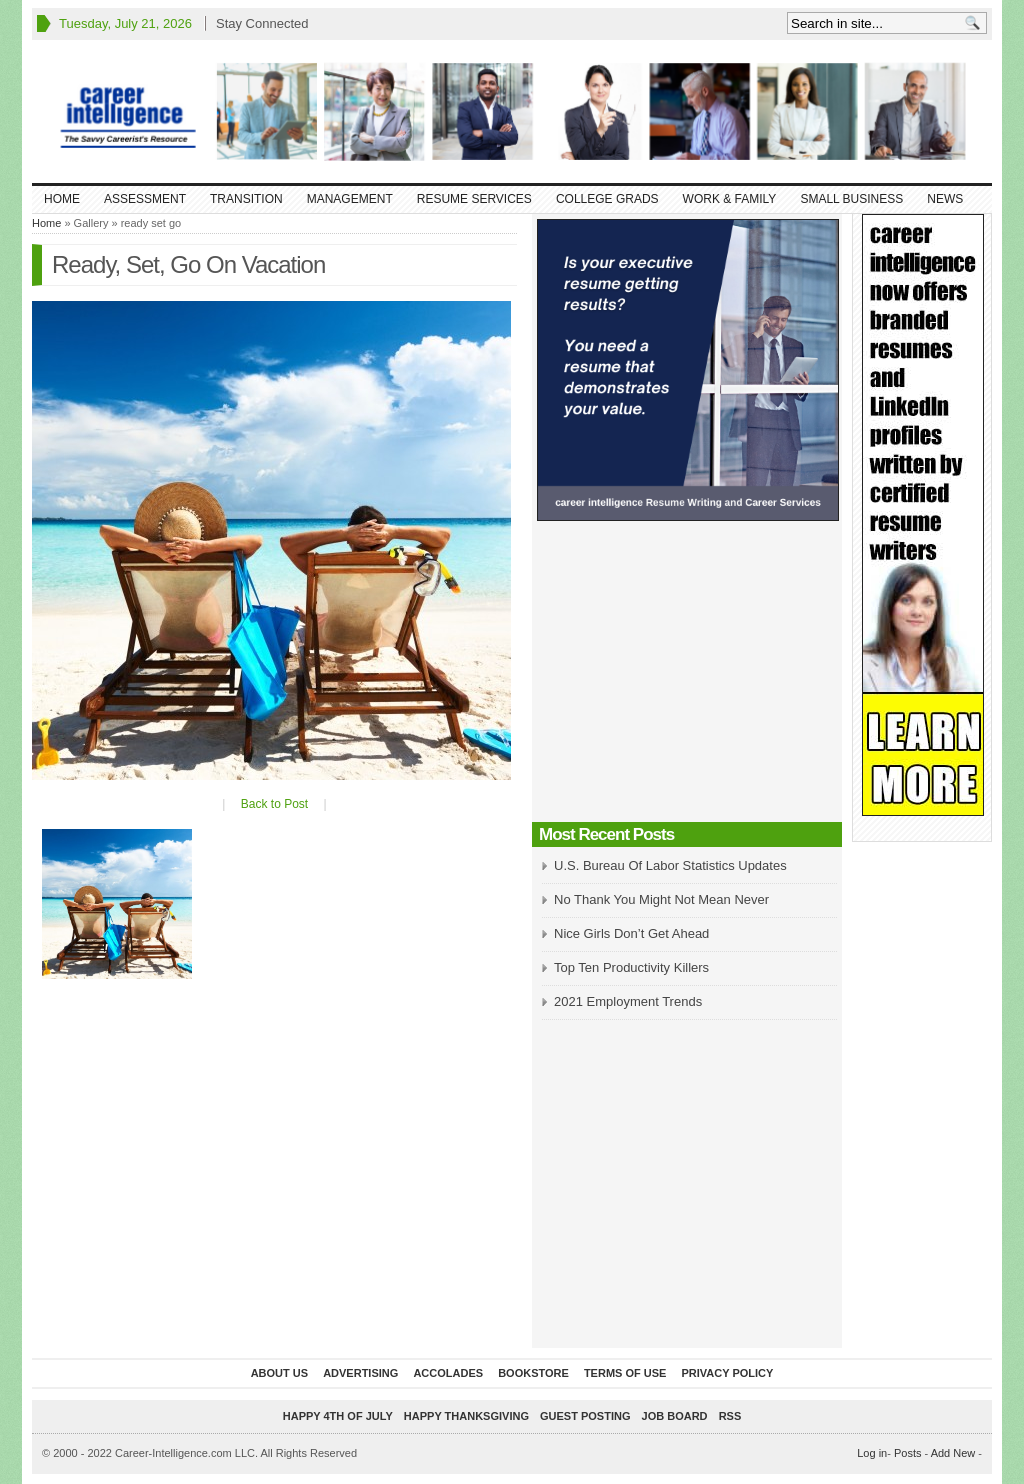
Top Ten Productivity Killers (631, 967)
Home (62, 199)
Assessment (145, 199)
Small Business (851, 199)
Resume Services (474, 199)
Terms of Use (625, 1373)
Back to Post (274, 804)
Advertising (360, 1373)
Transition (246, 199)
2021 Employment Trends (628, 1001)
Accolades (448, 1373)
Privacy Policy (727, 1373)
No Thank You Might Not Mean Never (661, 899)
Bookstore (533, 1373)
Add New (953, 1453)
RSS (730, 1416)
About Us (279, 1373)
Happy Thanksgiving (466, 1416)
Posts (908, 1453)
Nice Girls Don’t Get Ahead (631, 933)
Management (350, 199)
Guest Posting (585, 1416)
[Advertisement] (687, 677)
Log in (872, 1453)
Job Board (675, 1416)
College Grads (607, 199)
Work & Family (730, 199)
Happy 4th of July (338, 1416)
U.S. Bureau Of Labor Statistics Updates (670, 865)
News (945, 199)
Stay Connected (262, 23)
